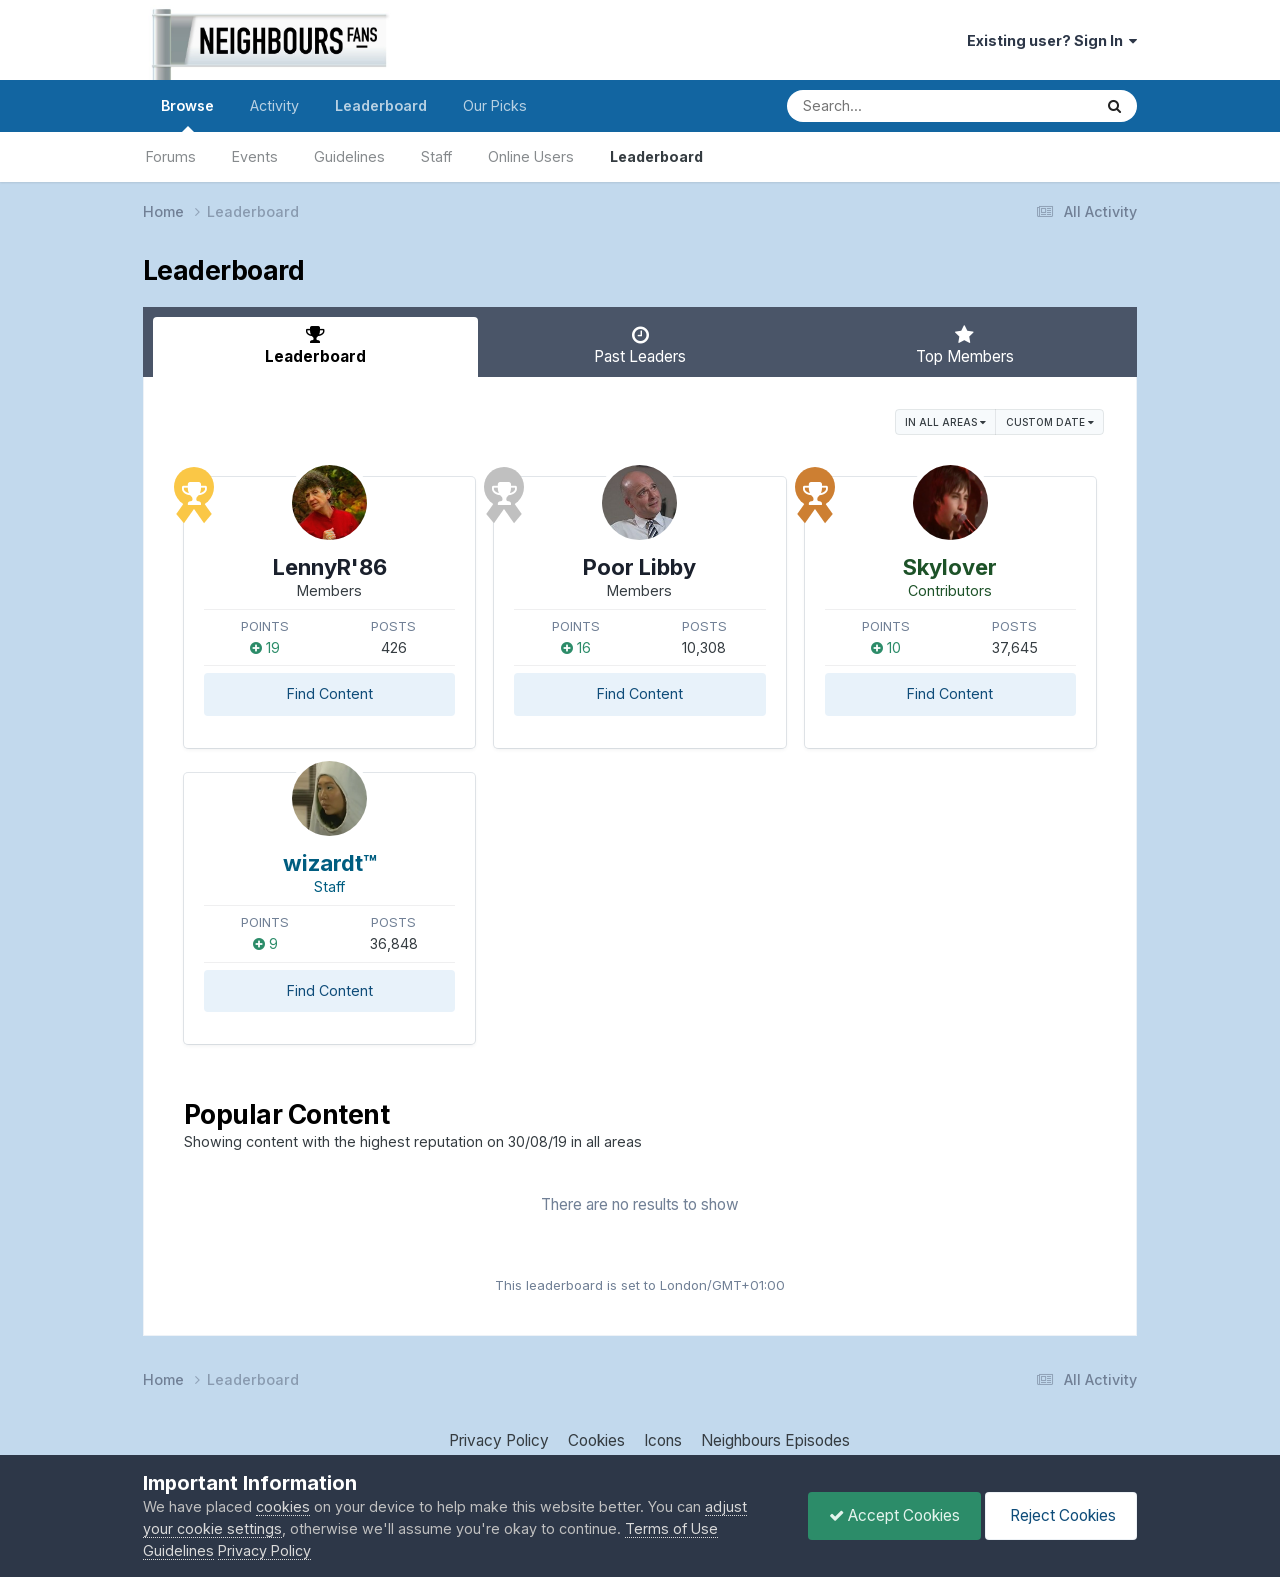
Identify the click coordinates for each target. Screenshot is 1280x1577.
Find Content (330, 693)
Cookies (596, 1440)
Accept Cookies (894, 1515)
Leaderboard (656, 156)
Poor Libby (639, 567)
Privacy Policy (499, 1440)
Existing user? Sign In (1052, 40)
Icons (663, 1440)
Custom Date (1050, 422)
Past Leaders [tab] (640, 345)
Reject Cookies (1061, 1515)
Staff (436, 156)
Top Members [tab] (964, 345)
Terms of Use (671, 1528)
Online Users (531, 156)
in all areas (945, 422)
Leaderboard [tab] (315, 345)
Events (255, 156)
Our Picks (495, 105)
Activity (274, 105)
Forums (171, 156)
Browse (187, 114)
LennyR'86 (330, 567)
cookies (283, 1506)
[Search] (881, 106)
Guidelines (349, 156)
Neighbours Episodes (775, 1440)
